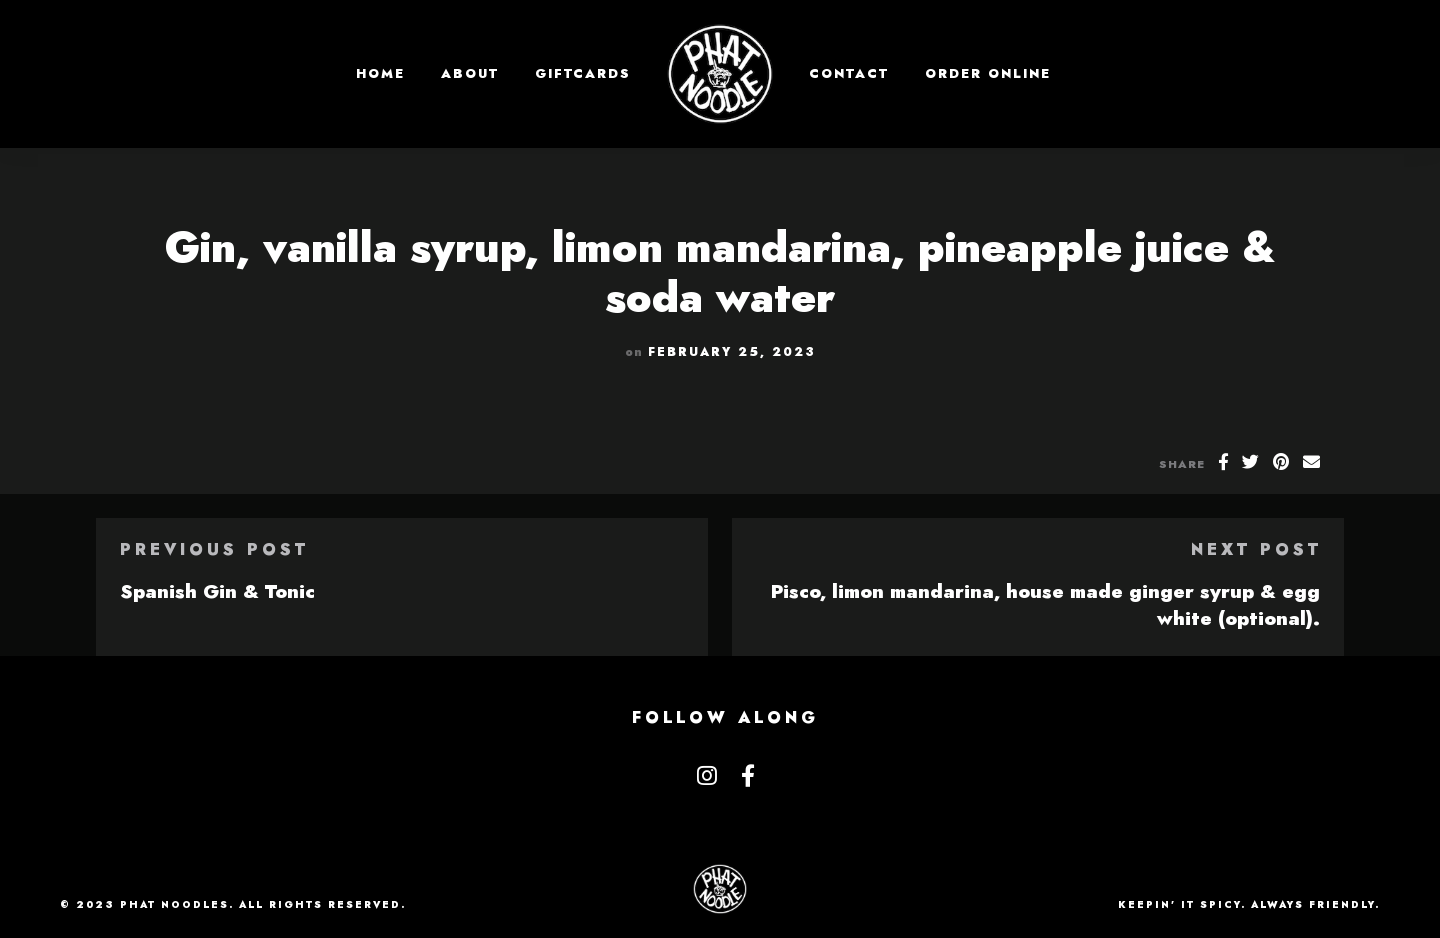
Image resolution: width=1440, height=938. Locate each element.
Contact (849, 73)
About (470, 73)
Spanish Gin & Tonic (217, 591)
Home (380, 73)
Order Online (988, 73)
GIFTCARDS (583, 73)
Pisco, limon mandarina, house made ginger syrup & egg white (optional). (1045, 604)
